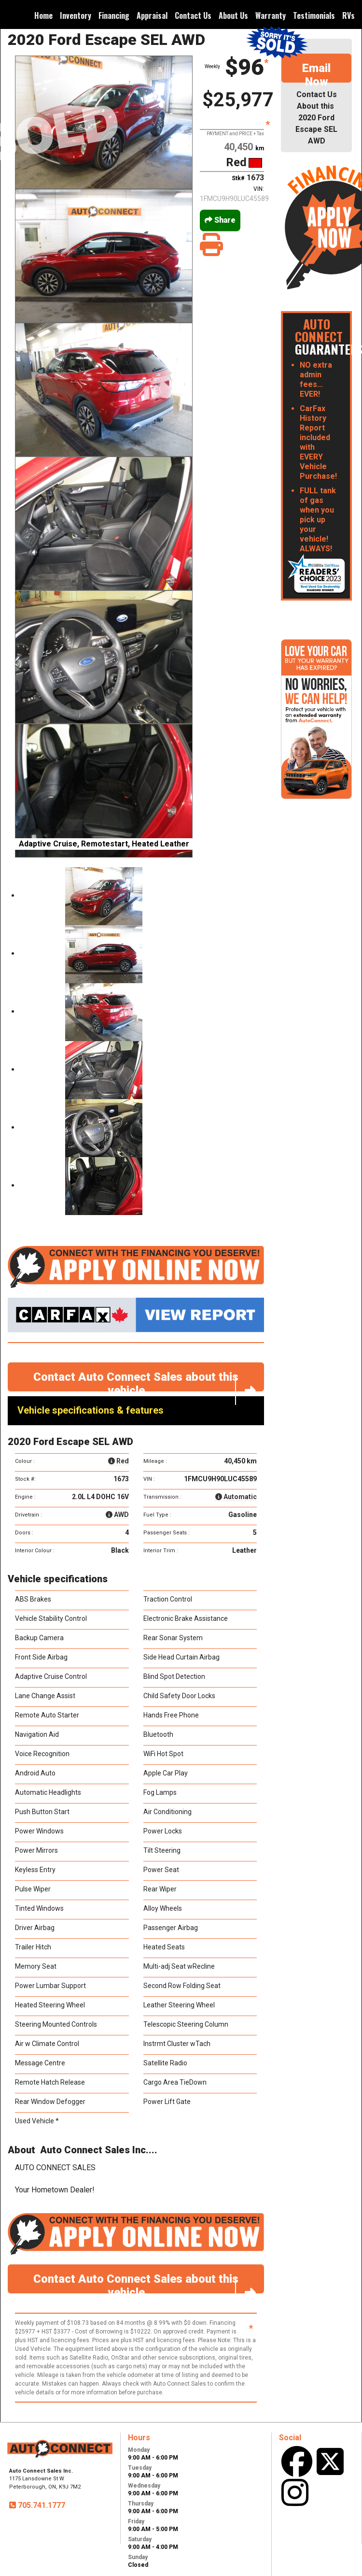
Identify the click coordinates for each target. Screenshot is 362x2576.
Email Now (316, 72)
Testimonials (314, 15)
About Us (233, 15)
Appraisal (152, 15)
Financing (113, 15)
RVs (348, 15)
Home (43, 15)
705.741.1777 (40, 2505)
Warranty (270, 15)
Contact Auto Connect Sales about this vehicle (148, 1380)
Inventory (75, 15)
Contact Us (193, 15)
